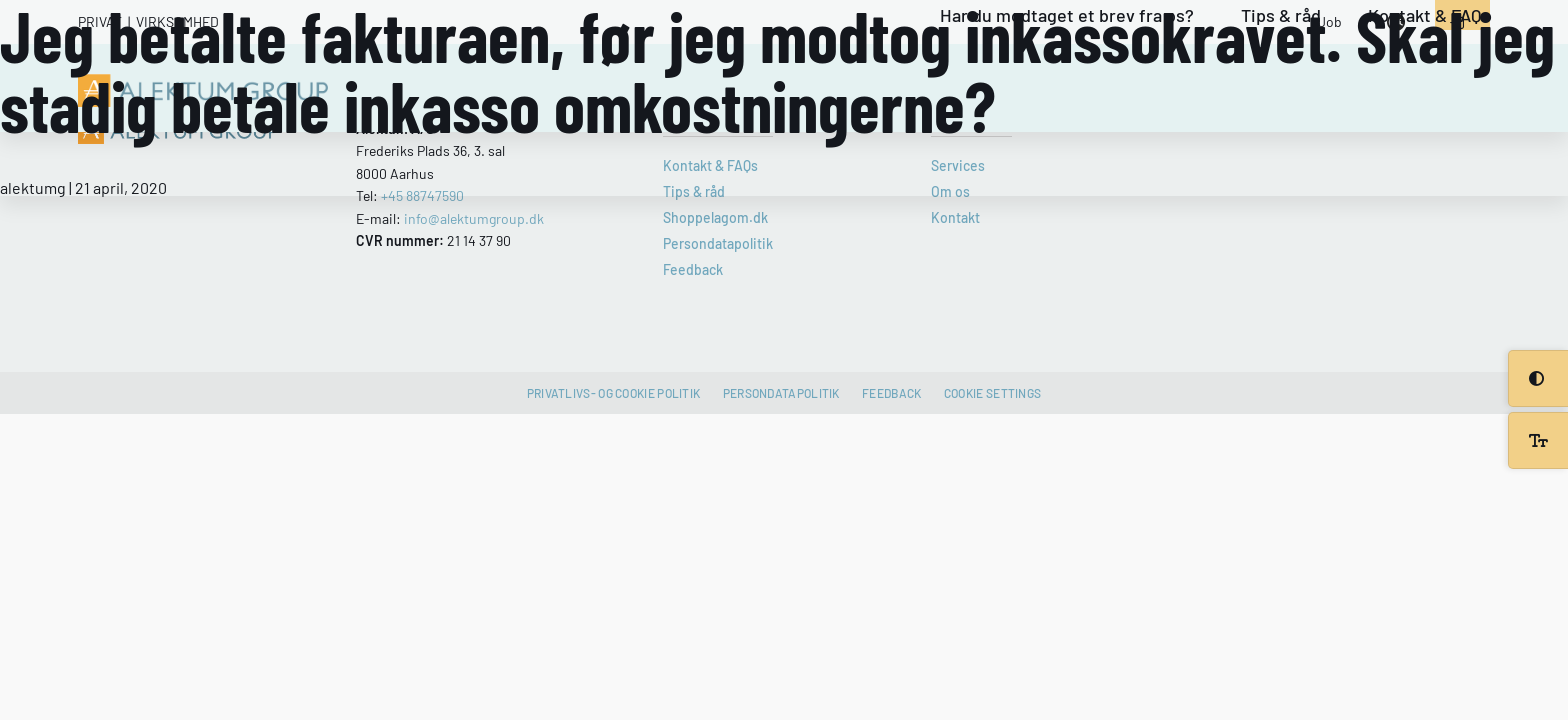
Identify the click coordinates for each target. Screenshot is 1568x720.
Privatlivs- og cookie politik (614, 393)
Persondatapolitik (718, 243)
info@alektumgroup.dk (474, 218)
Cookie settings (993, 393)
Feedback (693, 269)
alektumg (33, 187)
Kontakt (955, 217)
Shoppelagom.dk (715, 217)
